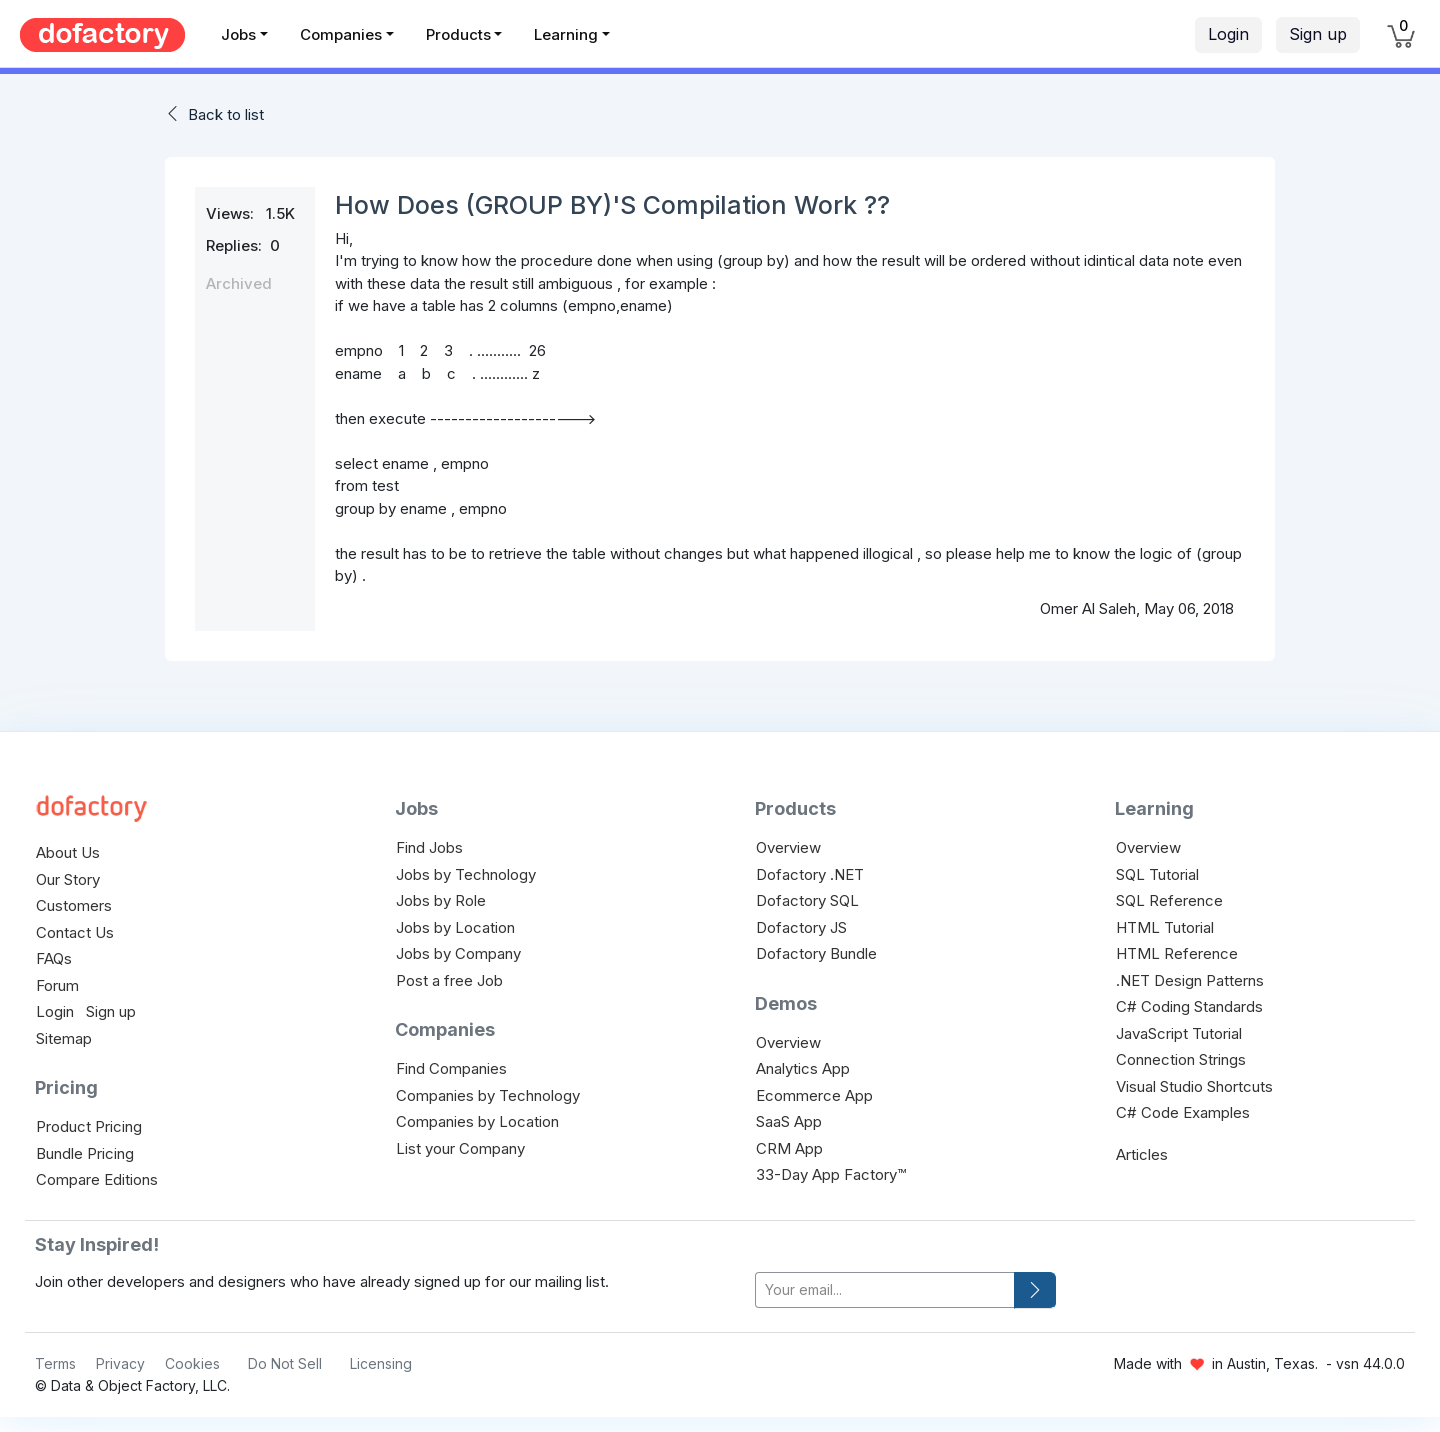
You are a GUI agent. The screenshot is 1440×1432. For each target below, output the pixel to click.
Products (458, 34)
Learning (566, 34)
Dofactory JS (801, 927)
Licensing (381, 1363)
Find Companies (451, 1068)
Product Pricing (89, 1126)
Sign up (1318, 34)
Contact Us (75, 932)
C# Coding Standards (1189, 1006)
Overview (788, 847)
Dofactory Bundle (816, 953)
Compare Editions (97, 1179)
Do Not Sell (285, 1363)
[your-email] (885, 1290)
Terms (55, 1363)
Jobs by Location (455, 927)
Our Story (68, 879)
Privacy (120, 1363)
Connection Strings (1181, 1059)
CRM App (789, 1148)
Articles (1142, 1154)
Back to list (226, 114)
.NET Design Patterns (1190, 980)
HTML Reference (1177, 953)
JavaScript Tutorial (1179, 1033)
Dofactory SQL (807, 900)
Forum (57, 985)
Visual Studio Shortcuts (1194, 1086)
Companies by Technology (488, 1095)
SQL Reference (1169, 900)
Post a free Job (449, 980)
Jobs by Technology (466, 874)
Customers (74, 905)
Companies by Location (477, 1121)
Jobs (238, 34)
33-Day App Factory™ (831, 1174)
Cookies (192, 1363)
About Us (68, 852)
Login (1228, 34)
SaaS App (789, 1121)
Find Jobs (429, 847)
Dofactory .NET (810, 874)
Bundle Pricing (85, 1153)
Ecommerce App (814, 1095)
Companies (341, 34)
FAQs (54, 958)
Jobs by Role (441, 900)
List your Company (460, 1148)
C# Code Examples (1183, 1112)
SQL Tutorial (1157, 874)
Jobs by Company (458, 953)
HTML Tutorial (1165, 927)
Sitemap (64, 1038)
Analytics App (803, 1068)
